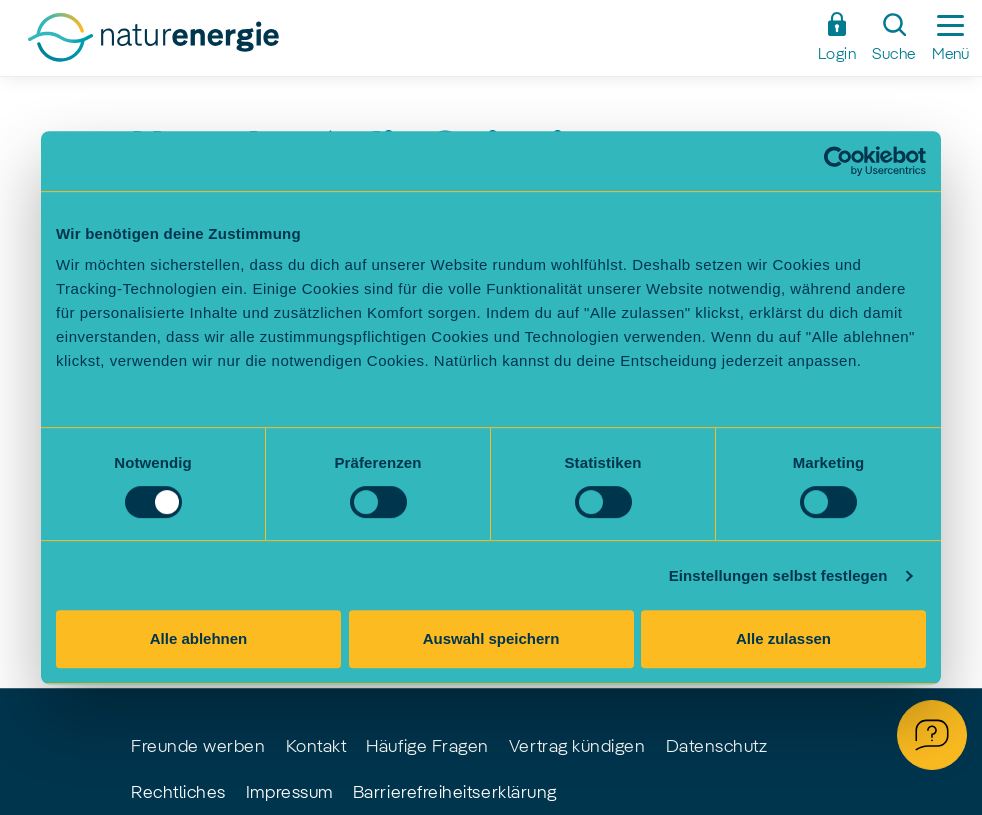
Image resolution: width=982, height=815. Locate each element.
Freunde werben (198, 747)
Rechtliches (178, 793)
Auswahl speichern (491, 638)
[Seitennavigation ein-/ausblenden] (950, 38)
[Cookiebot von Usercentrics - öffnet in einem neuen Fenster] (838, 161)
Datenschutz (717, 747)
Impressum (289, 793)
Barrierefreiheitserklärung (455, 793)
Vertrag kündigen (577, 747)
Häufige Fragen (427, 747)
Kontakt (316, 747)
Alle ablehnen (199, 638)
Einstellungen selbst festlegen (778, 575)
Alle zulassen (783, 638)
